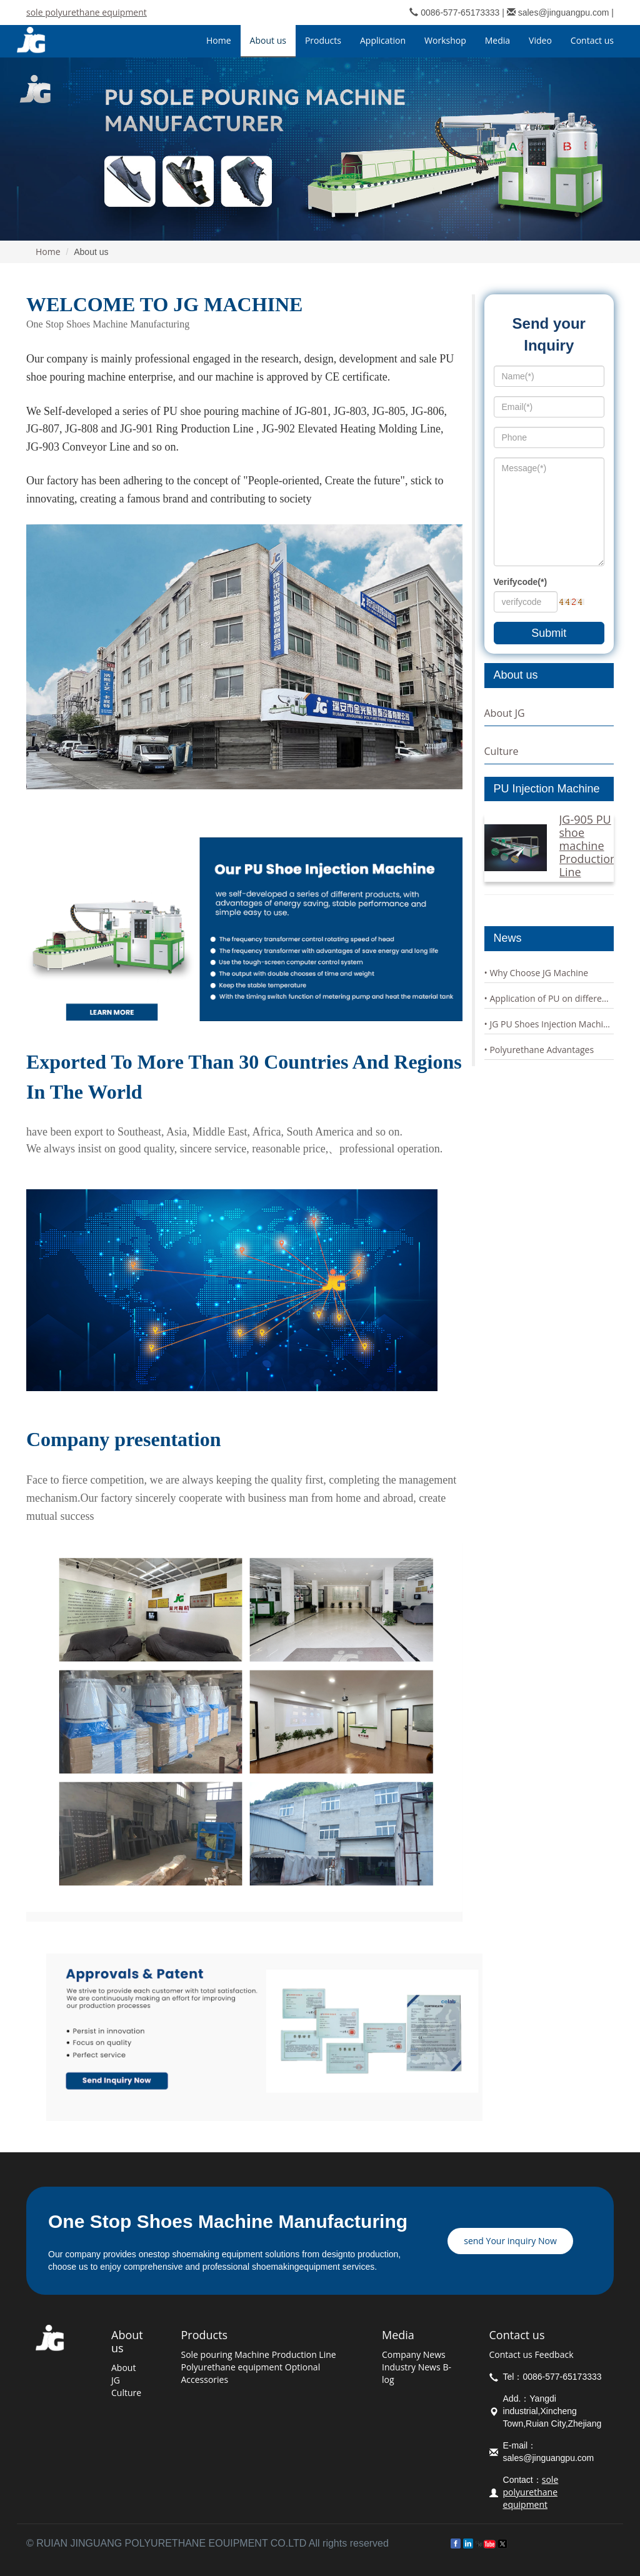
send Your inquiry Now (510, 2241)
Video (540, 40)
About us (127, 2341)
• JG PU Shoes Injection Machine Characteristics (549, 1024)
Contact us (517, 2334)
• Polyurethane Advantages (539, 1050)
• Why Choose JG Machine (536, 973)
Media (398, 2334)
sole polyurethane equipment (86, 12)
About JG (504, 713)
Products (204, 2334)
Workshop (445, 40)
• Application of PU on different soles (549, 998)
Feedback (554, 2354)
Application (383, 40)
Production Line (304, 2354)
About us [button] (268, 40)
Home (218, 40)
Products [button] (323, 40)
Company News (414, 2354)
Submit (548, 633)
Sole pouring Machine (225, 2354)
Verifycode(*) (521, 582)
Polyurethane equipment (231, 2367)
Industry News (411, 2367)
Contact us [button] (592, 40)
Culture (501, 751)
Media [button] (497, 40)
